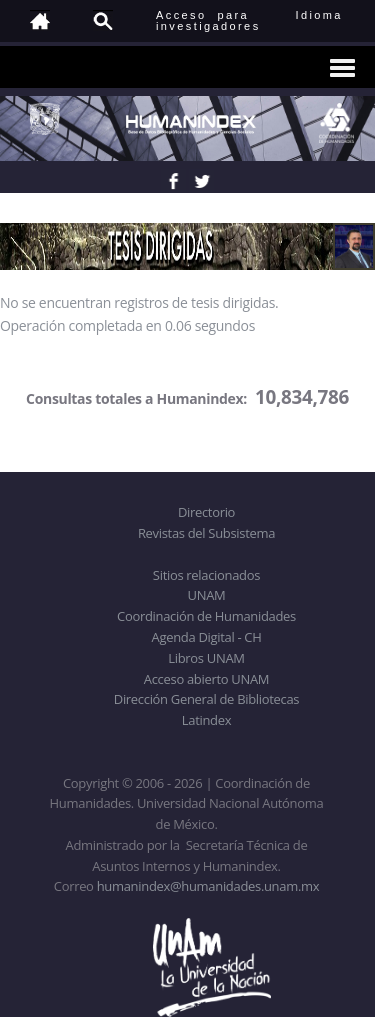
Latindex (206, 720)
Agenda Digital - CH (207, 637)
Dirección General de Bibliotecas (206, 699)
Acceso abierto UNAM (206, 679)
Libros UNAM (206, 658)
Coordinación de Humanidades (206, 616)
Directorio (206, 512)
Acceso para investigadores (208, 20)
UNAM (207, 595)
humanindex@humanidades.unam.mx (208, 886)
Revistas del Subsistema (206, 533)
